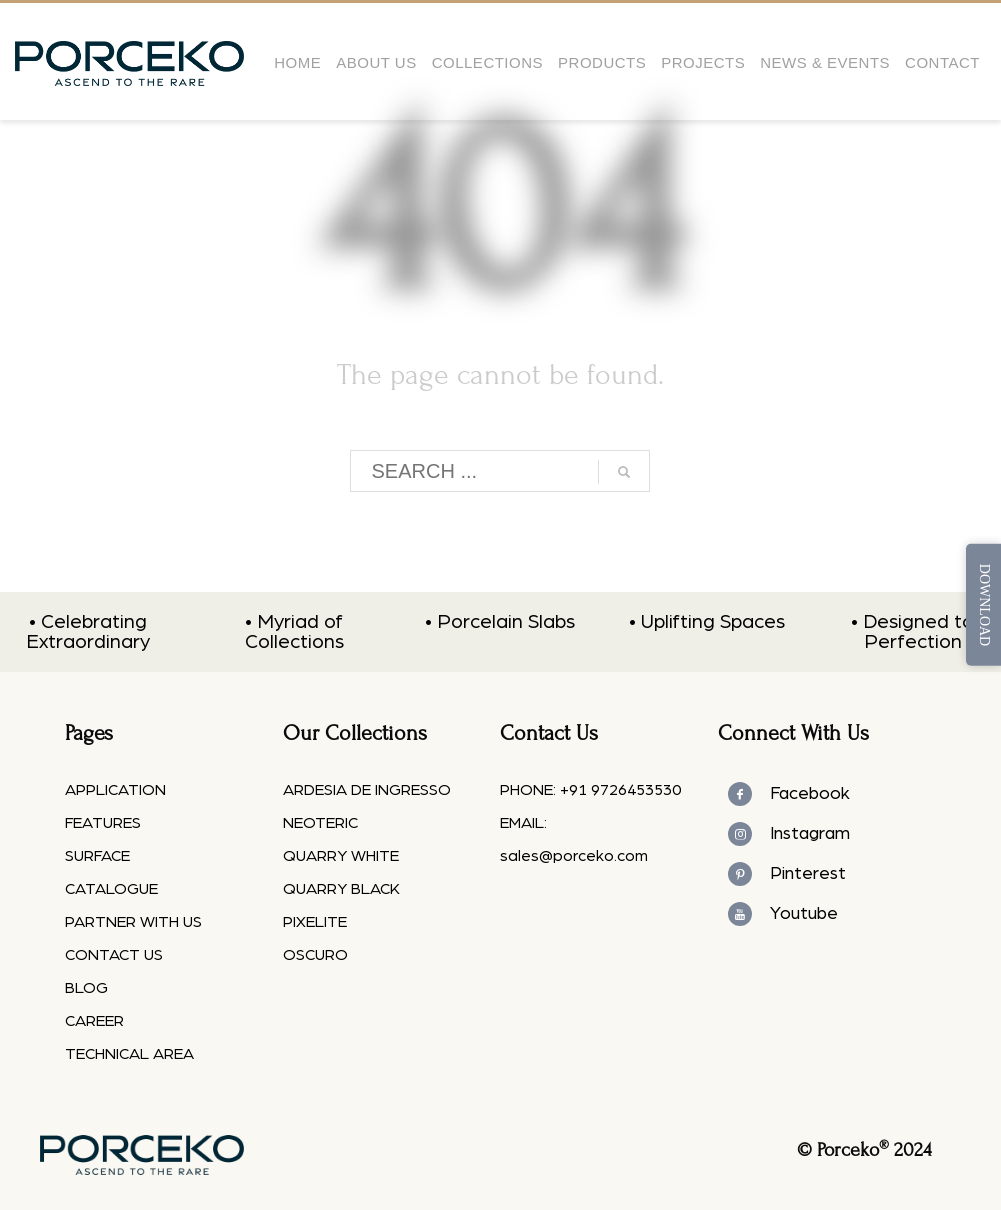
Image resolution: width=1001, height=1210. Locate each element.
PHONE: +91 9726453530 (590, 790)
